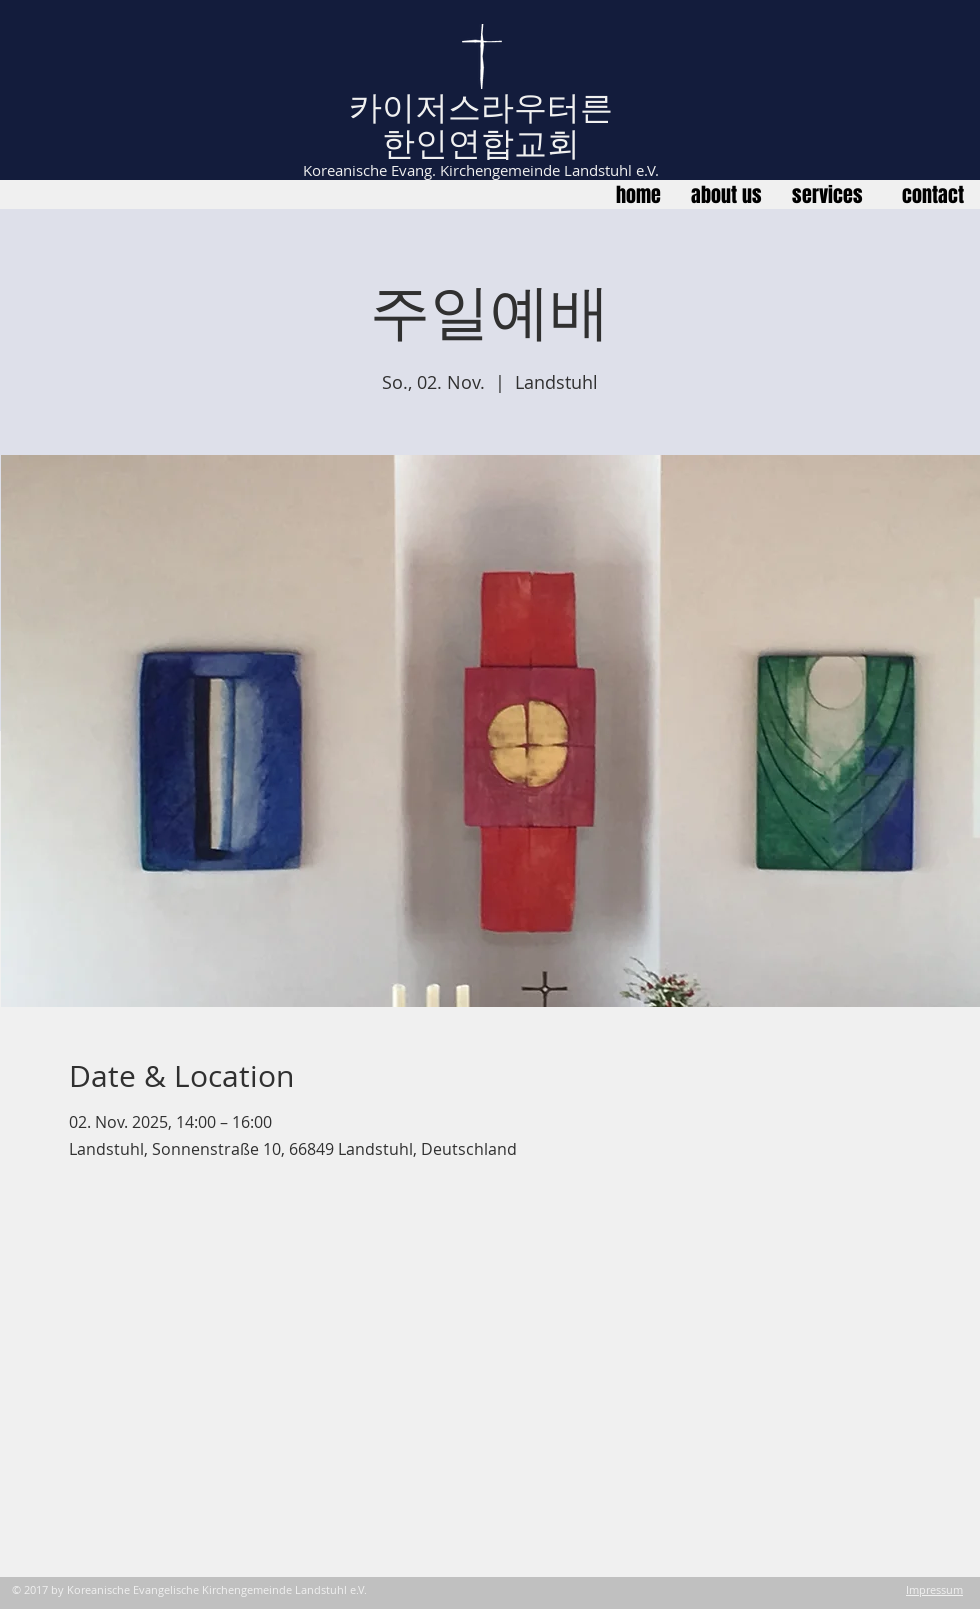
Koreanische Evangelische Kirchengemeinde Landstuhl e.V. (217, 1589)
